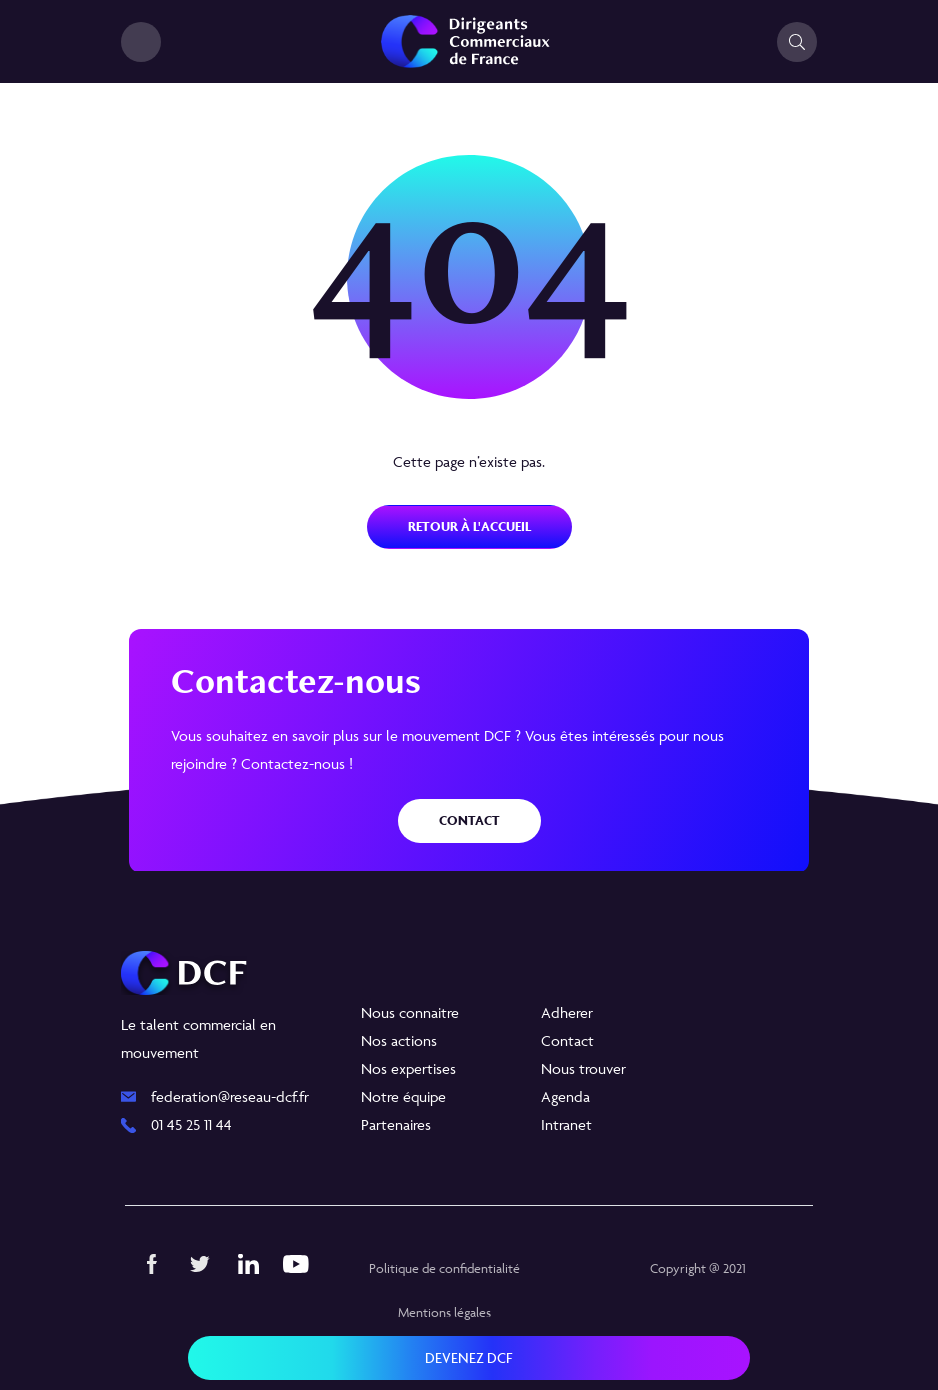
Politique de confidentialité (444, 1268)
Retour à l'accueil (469, 526)
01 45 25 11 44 (191, 1124)
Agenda (565, 1096)
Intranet (566, 1124)
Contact (469, 820)
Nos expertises (408, 1068)
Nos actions (399, 1040)
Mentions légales (444, 1312)
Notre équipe (403, 1096)
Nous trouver (583, 1068)
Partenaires (396, 1124)
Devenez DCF (468, 1357)
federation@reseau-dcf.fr (230, 1096)
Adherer (567, 1012)
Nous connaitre (410, 1012)
